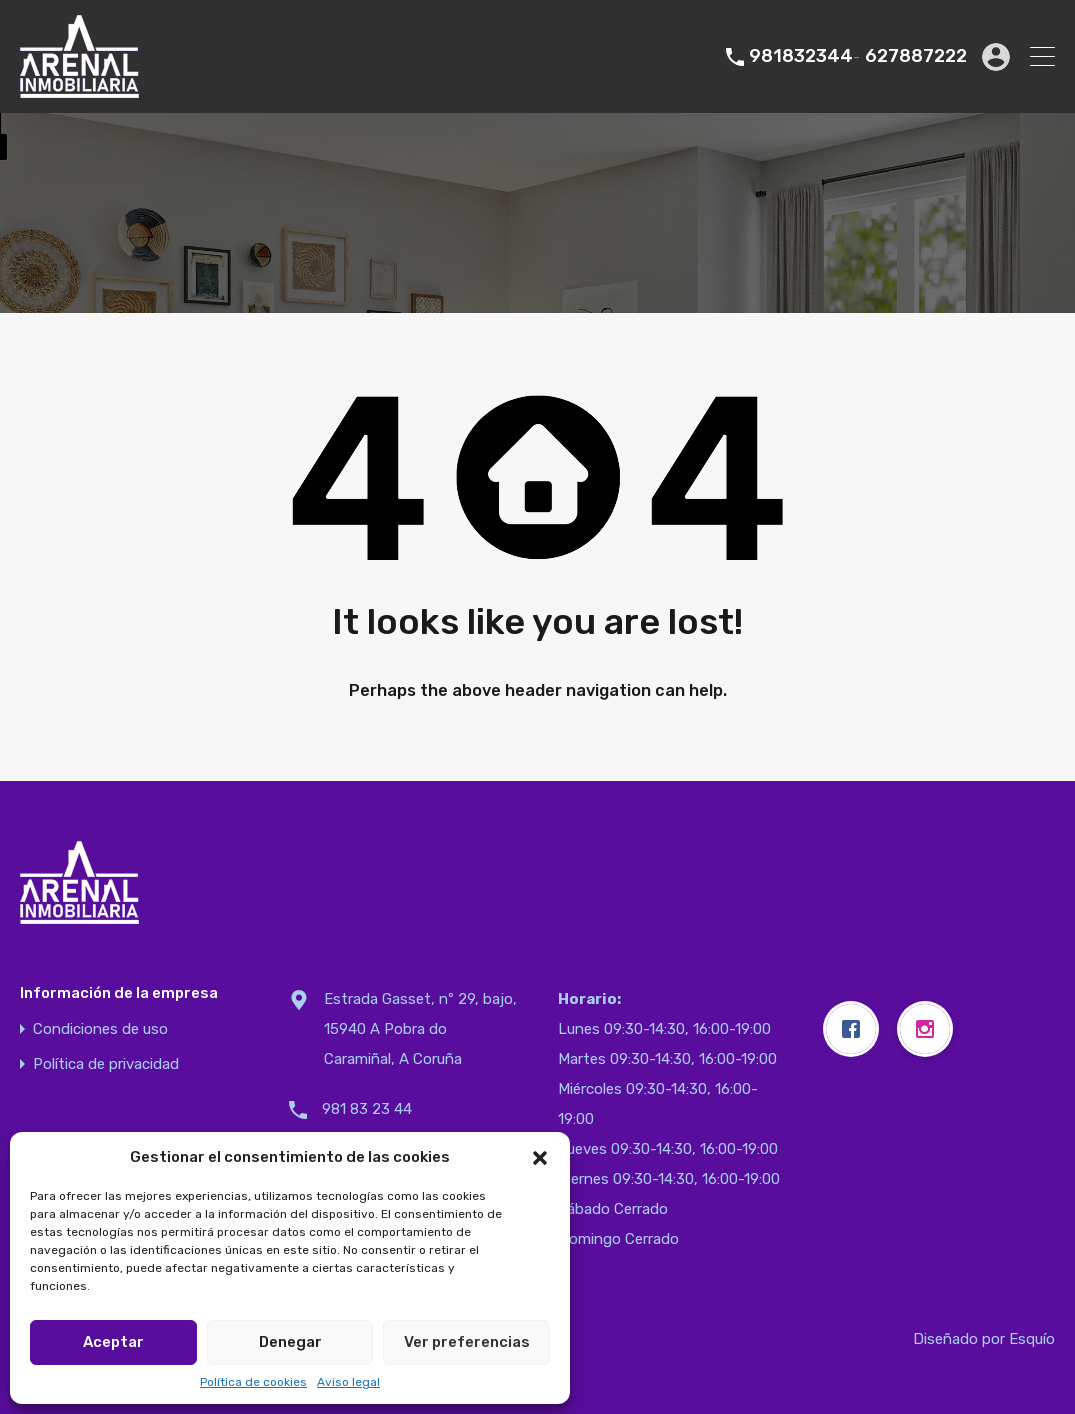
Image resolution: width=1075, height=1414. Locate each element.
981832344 (801, 56)
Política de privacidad (106, 1064)
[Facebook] (856, 1029)
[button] (540, 1157)
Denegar (290, 1342)
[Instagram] (930, 1029)
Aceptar (113, 1342)
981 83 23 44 (367, 1109)
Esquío (1032, 1339)
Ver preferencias (467, 1342)
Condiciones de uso (100, 1029)
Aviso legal (348, 1382)
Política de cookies (253, 1382)
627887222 (916, 56)
